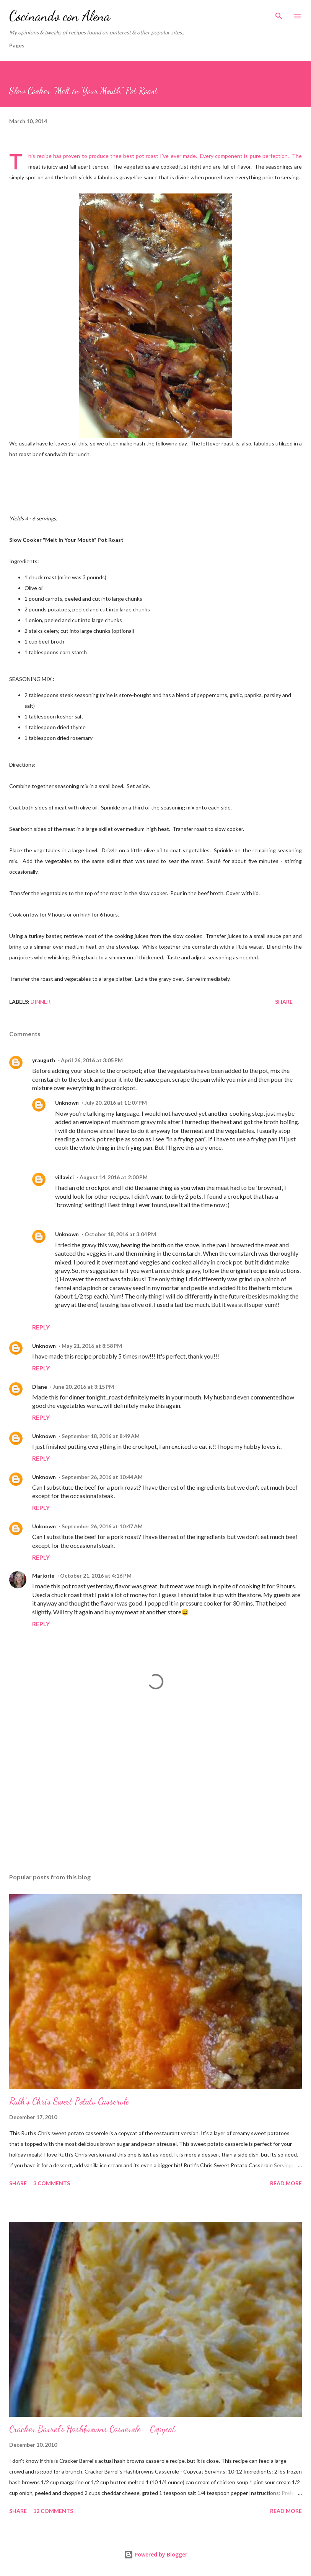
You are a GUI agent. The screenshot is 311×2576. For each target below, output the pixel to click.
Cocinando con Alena (59, 16)
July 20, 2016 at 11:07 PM (116, 1102)
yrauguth (43, 1060)
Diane (39, 1386)
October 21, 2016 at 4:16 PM (96, 1575)
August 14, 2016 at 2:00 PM (114, 1177)
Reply (41, 1327)
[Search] (278, 13)
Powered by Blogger (155, 2554)
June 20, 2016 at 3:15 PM (83, 1386)
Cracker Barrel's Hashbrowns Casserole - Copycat (92, 2429)
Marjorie (43, 1575)
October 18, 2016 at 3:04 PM (120, 1234)
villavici (64, 1177)
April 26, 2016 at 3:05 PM (92, 1060)
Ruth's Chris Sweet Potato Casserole (69, 2101)
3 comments (51, 2183)
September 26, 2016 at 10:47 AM (102, 1526)
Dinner (40, 1001)
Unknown (67, 1102)
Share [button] (284, 1001)
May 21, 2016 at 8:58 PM (92, 1345)
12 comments (53, 2511)
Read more (286, 2183)
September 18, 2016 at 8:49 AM (101, 1436)
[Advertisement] (155, 1795)
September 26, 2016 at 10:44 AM (102, 1477)
